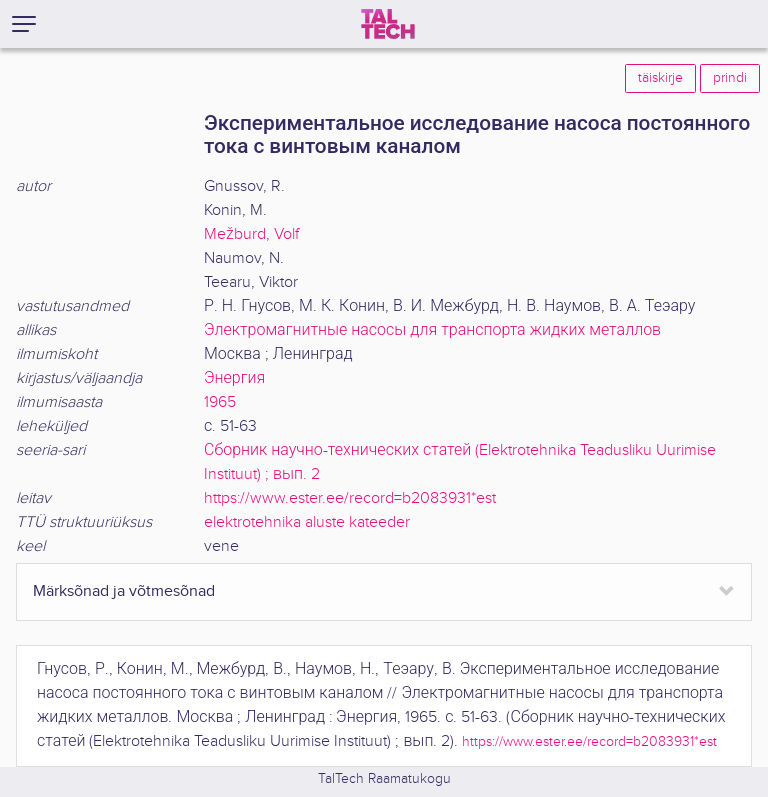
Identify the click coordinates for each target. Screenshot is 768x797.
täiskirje (660, 78)
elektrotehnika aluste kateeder (307, 522)
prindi (730, 78)
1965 (220, 402)
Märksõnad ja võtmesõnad (124, 591)
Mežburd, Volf (251, 234)
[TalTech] (388, 24)
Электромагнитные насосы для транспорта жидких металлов (432, 330)
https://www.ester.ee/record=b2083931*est (350, 498)
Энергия (234, 378)
